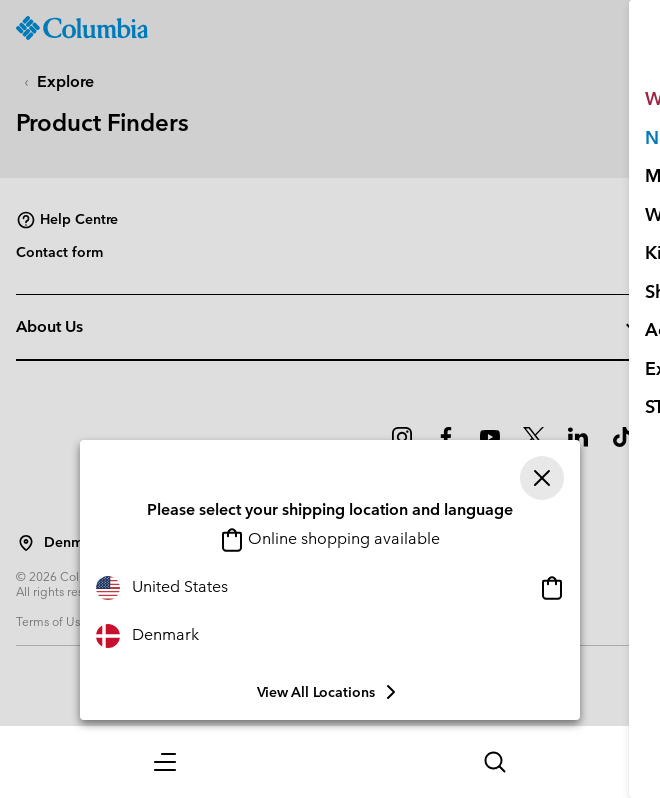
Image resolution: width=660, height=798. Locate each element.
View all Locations (330, 692)
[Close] (542, 478)
